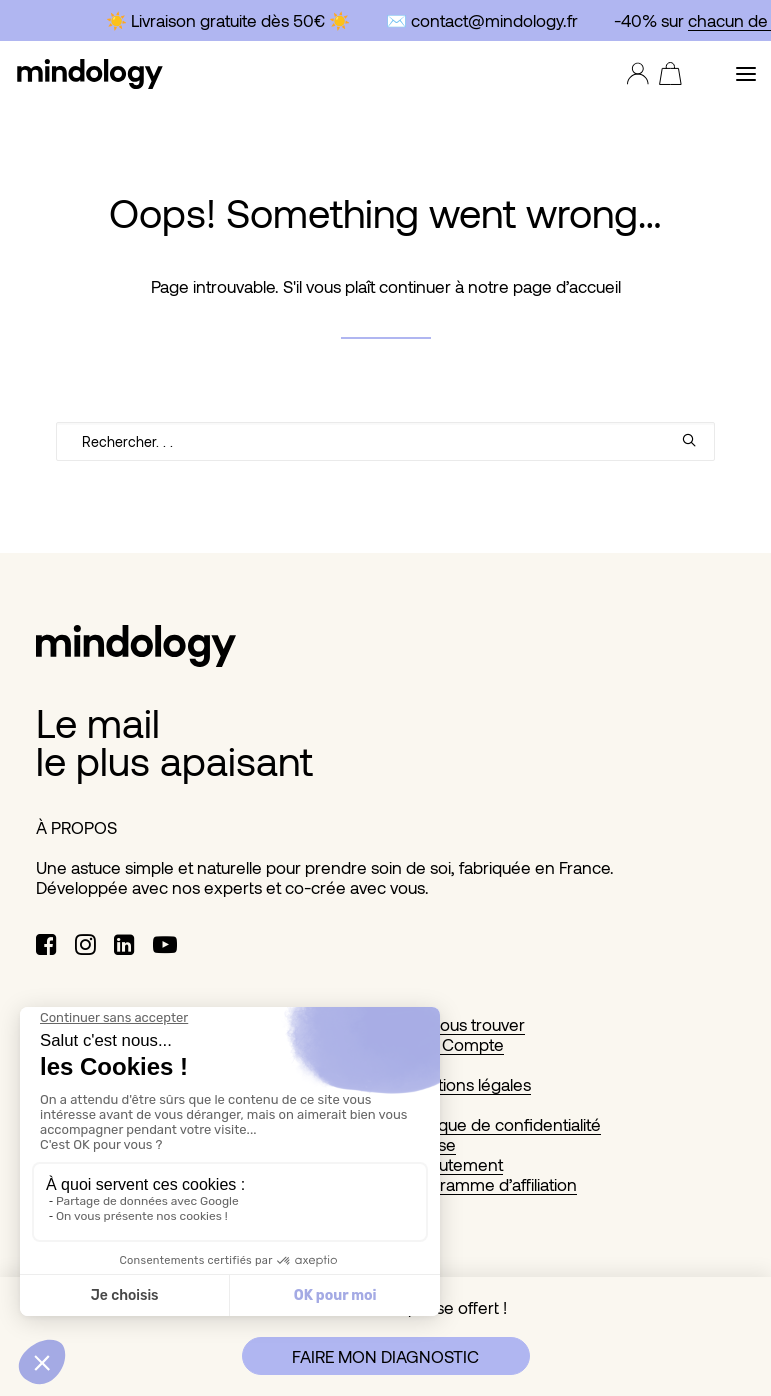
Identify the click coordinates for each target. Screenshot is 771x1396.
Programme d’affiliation (490, 1184)
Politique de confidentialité (502, 1124)
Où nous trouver (464, 1024)
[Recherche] (385, 441)
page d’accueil (567, 286)
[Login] (633, 74)
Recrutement (453, 1164)
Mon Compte (454, 1044)
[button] (746, 74)
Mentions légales (467, 1084)
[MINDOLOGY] (90, 74)
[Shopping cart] (665, 74)
